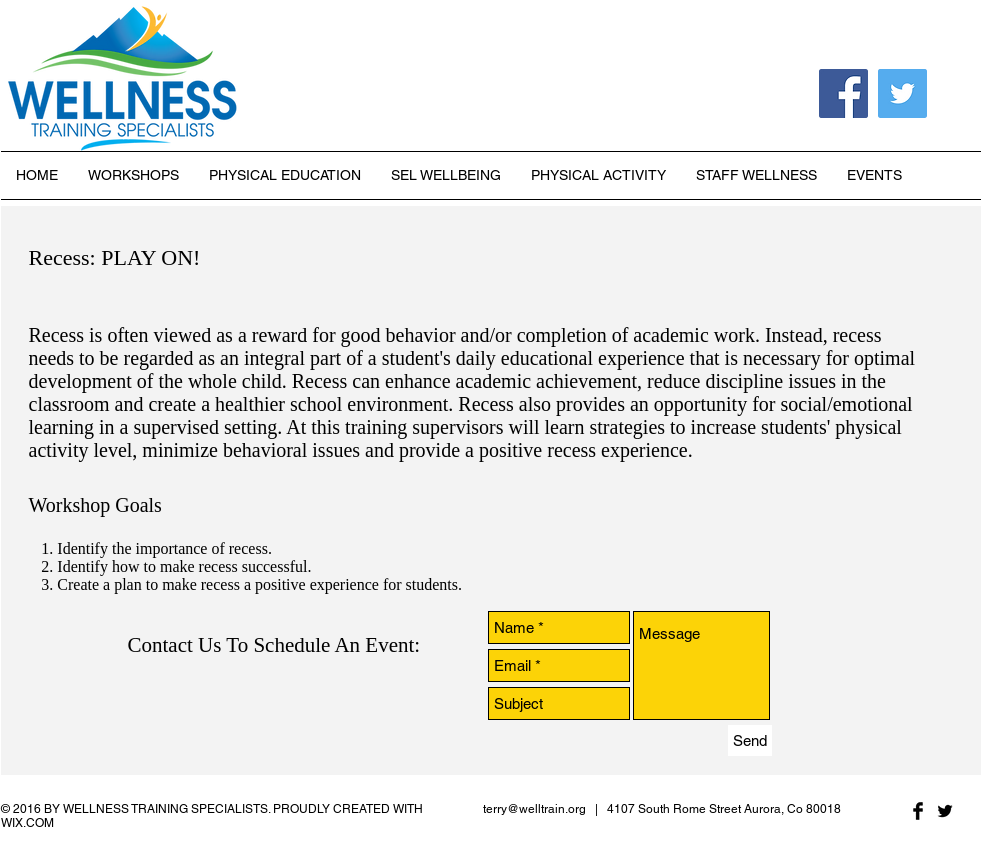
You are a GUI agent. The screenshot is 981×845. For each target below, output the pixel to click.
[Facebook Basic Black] (918, 811)
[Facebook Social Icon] (843, 93)
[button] (285, 175)
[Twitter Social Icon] (902, 93)
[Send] (750, 740)
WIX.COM (27, 823)
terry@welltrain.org (534, 809)
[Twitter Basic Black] (945, 811)
